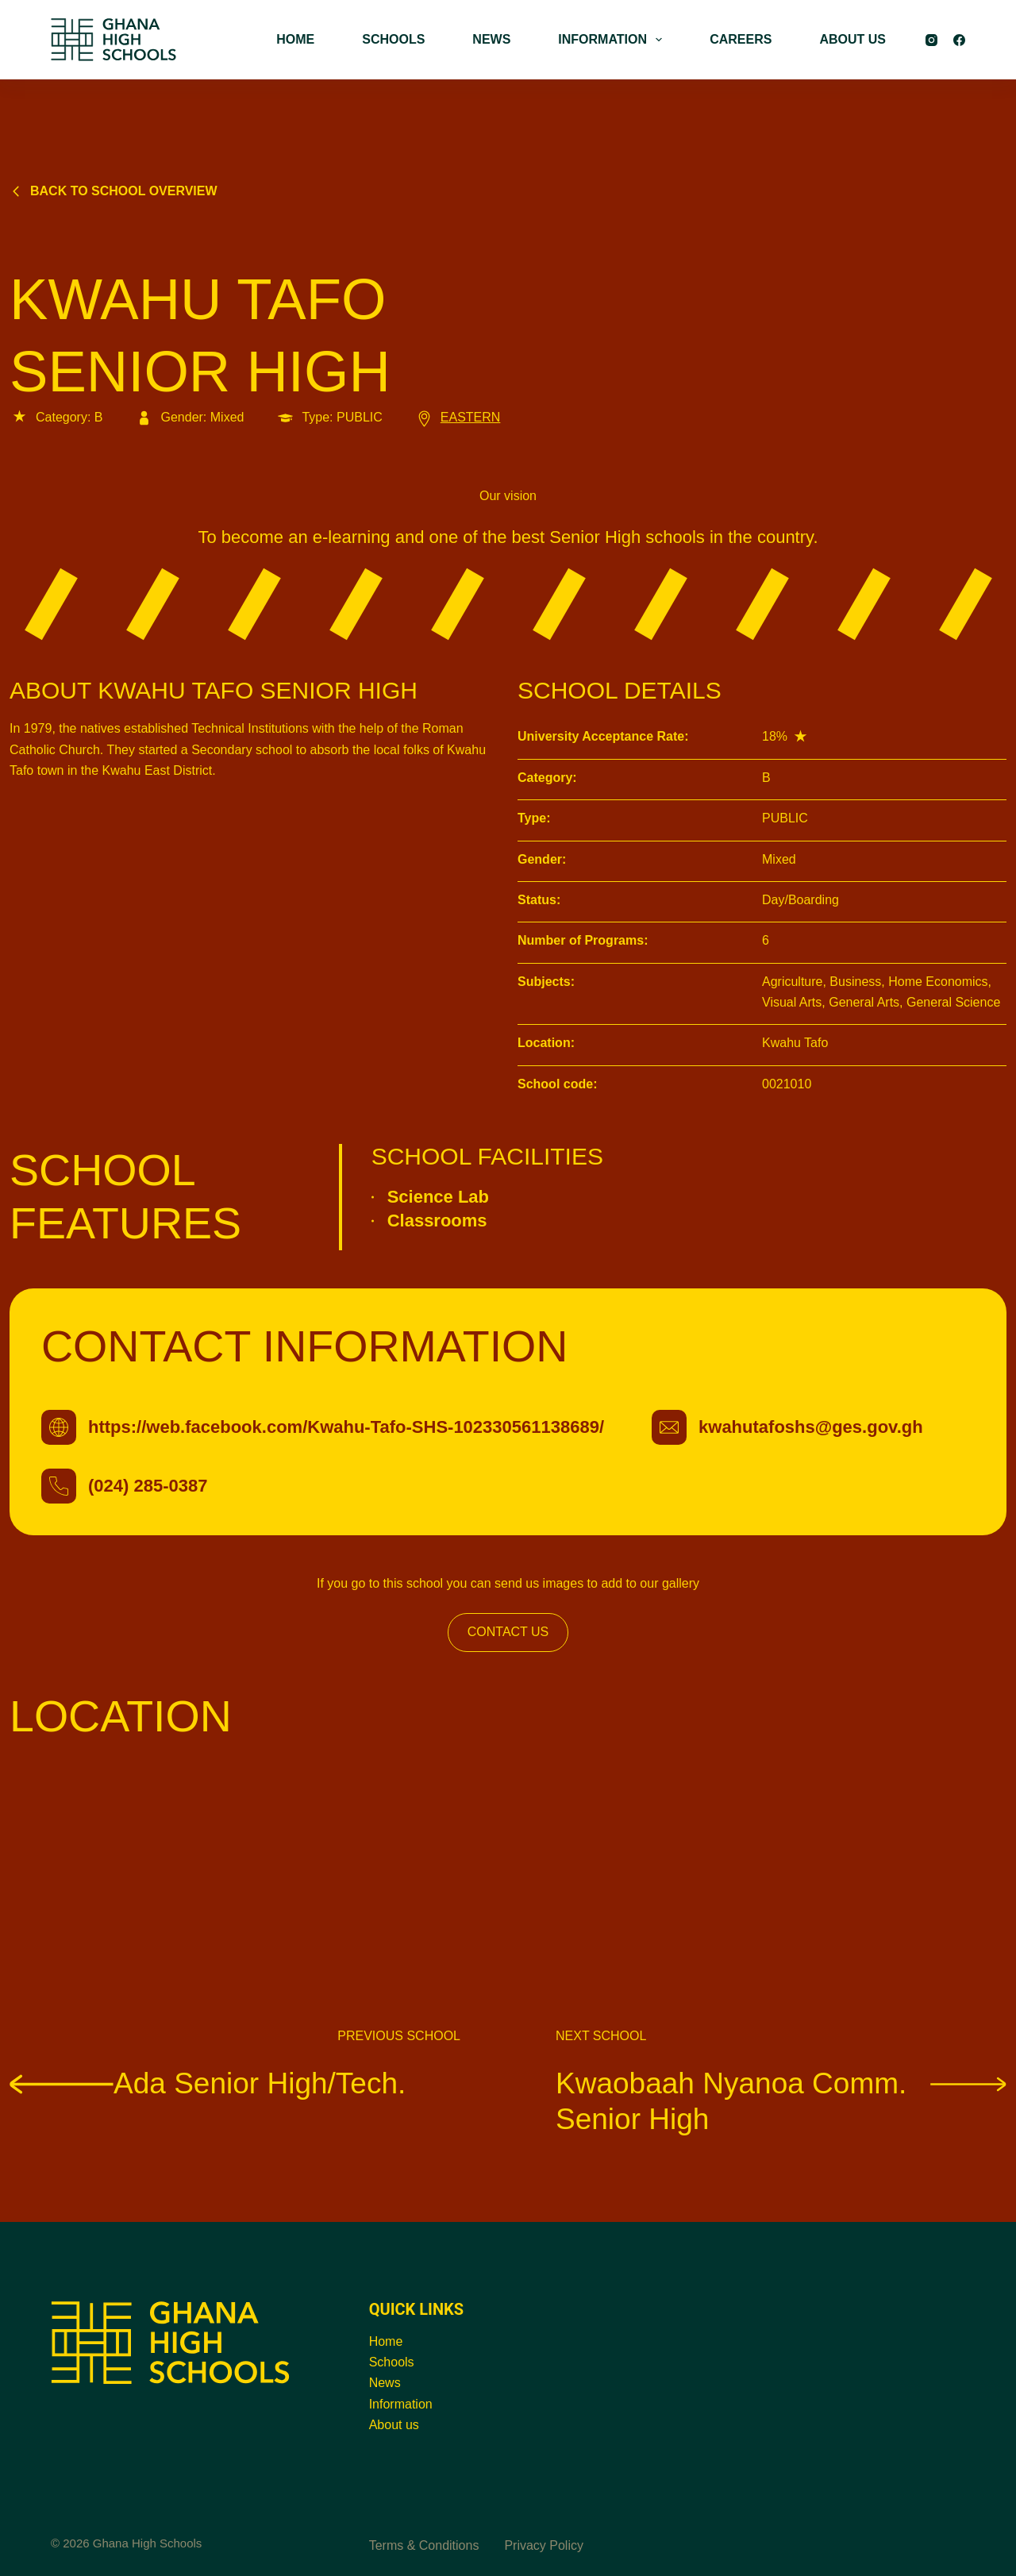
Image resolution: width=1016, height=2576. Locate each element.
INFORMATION (613, 39)
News (385, 2382)
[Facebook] (959, 40)
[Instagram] (931, 40)
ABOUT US (852, 39)
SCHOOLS (393, 39)
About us (394, 2425)
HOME (295, 39)
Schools (391, 2362)
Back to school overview (113, 191)
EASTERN (457, 417)
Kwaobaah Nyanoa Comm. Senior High (781, 2100)
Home (386, 2341)
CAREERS (741, 39)
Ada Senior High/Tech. (208, 2083)
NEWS (491, 39)
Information (401, 2404)
